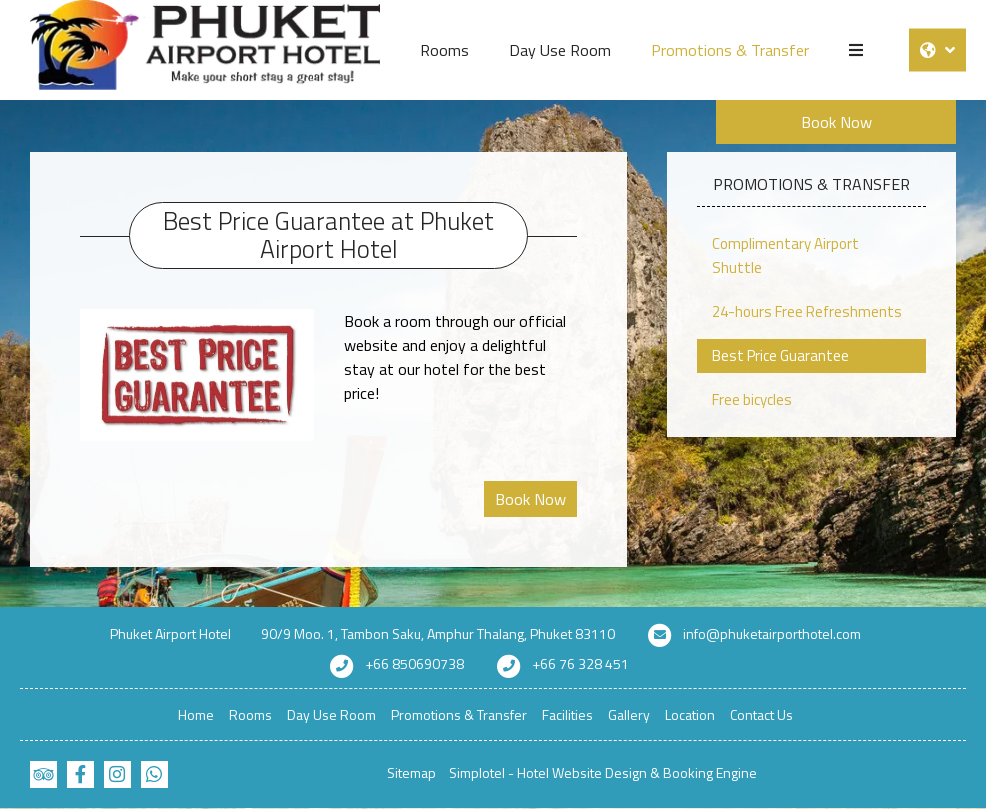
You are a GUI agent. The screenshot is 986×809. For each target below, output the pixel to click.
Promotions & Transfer (730, 50)
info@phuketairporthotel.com (772, 633)
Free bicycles (752, 399)
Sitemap (411, 772)
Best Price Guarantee (780, 355)
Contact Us (761, 714)
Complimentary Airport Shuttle (785, 255)
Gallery (629, 714)
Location (690, 714)
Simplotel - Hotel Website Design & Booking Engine (603, 772)
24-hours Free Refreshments (807, 311)
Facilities (567, 714)
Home (196, 714)
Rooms (444, 50)
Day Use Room (560, 50)
